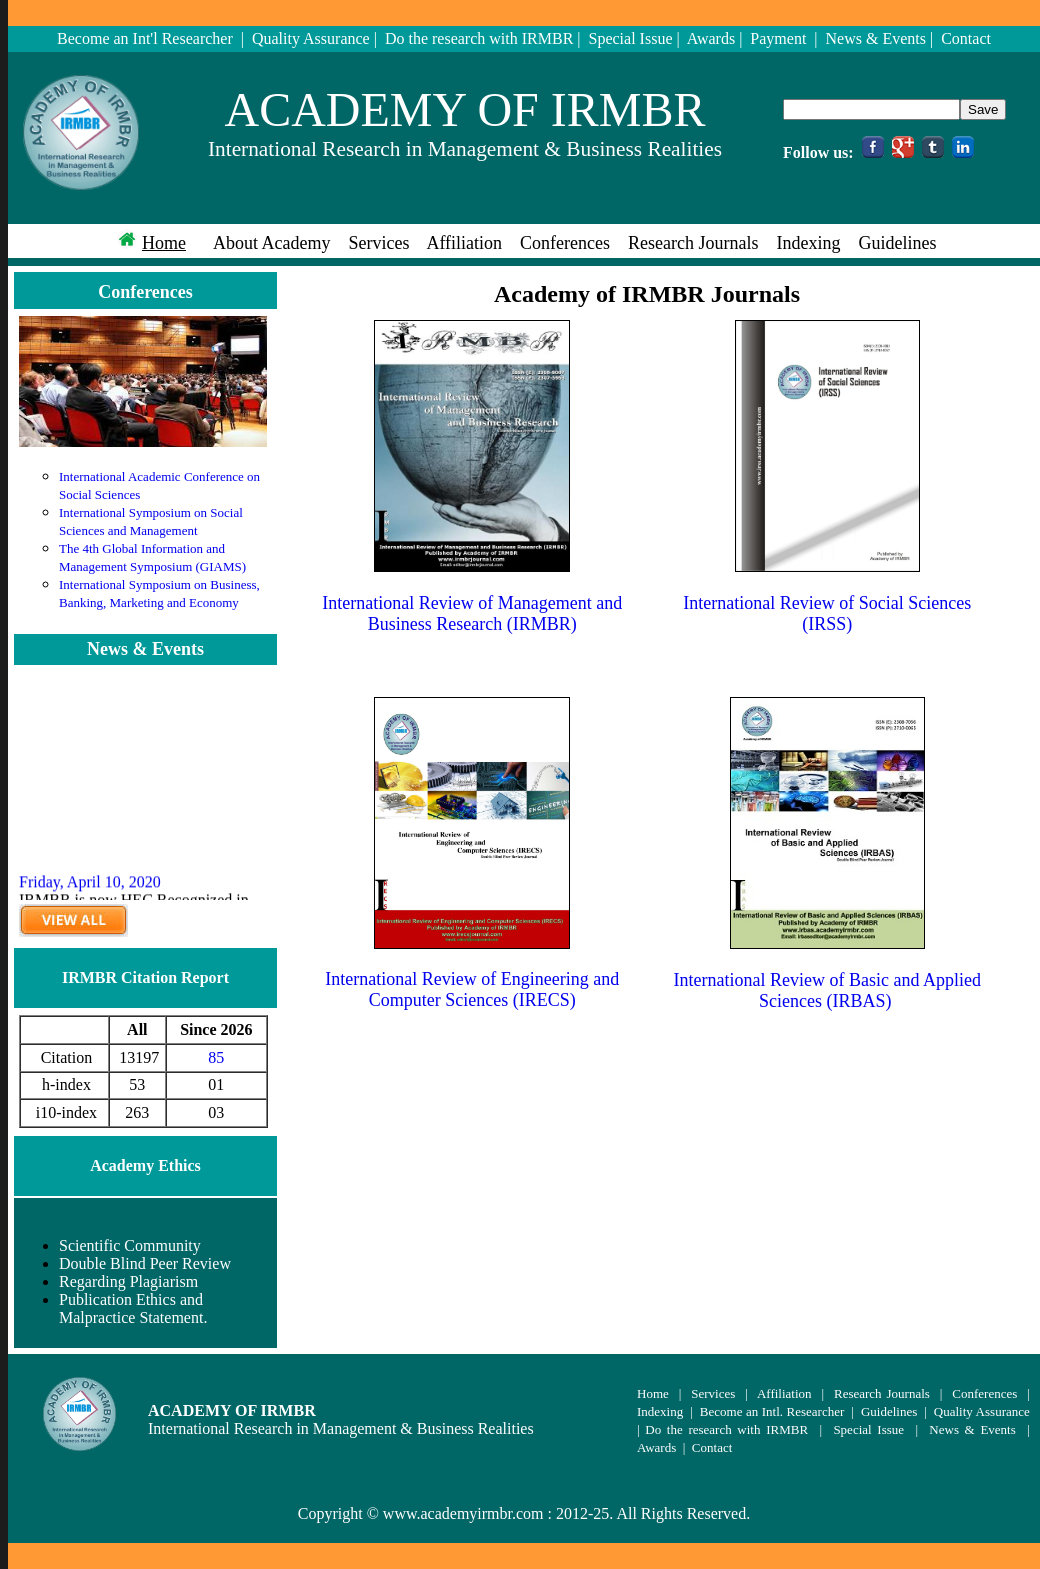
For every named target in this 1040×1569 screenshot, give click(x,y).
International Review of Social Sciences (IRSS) (827, 613)
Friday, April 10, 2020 (90, 891)
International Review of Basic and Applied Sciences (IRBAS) (827, 990)
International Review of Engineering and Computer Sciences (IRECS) (472, 989)
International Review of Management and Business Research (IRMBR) (472, 613)
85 (216, 1057)
